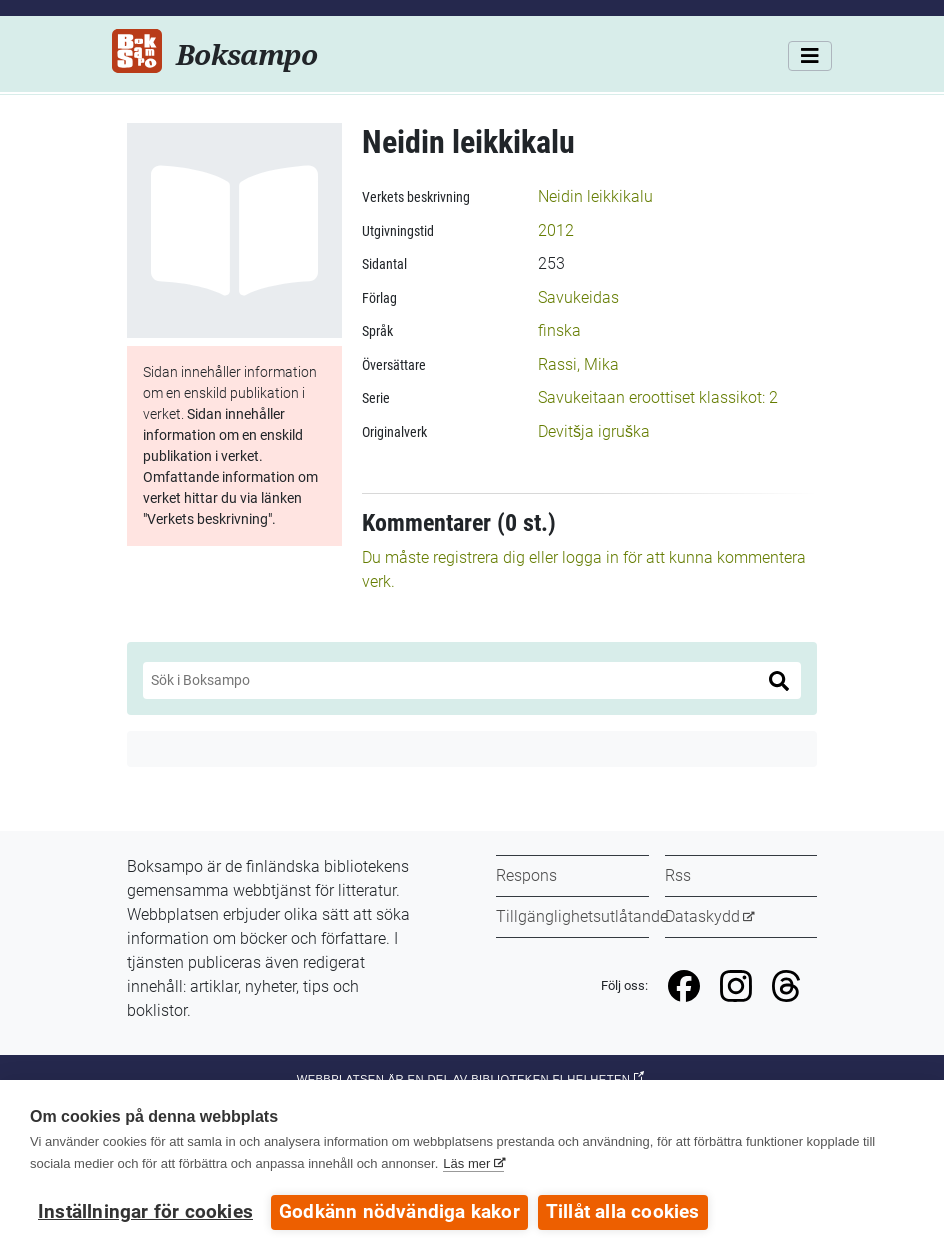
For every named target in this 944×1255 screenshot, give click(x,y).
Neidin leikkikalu (595, 196)
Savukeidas (578, 297)
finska (559, 330)
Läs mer (466, 1163)
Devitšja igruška (594, 431)
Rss (678, 875)
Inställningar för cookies (145, 1212)
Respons (526, 875)
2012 (556, 230)
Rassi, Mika (578, 364)
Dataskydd (702, 916)
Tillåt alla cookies (623, 1212)
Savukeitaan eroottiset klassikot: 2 (658, 397)
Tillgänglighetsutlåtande (582, 916)
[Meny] (810, 56)
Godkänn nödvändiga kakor (399, 1212)
